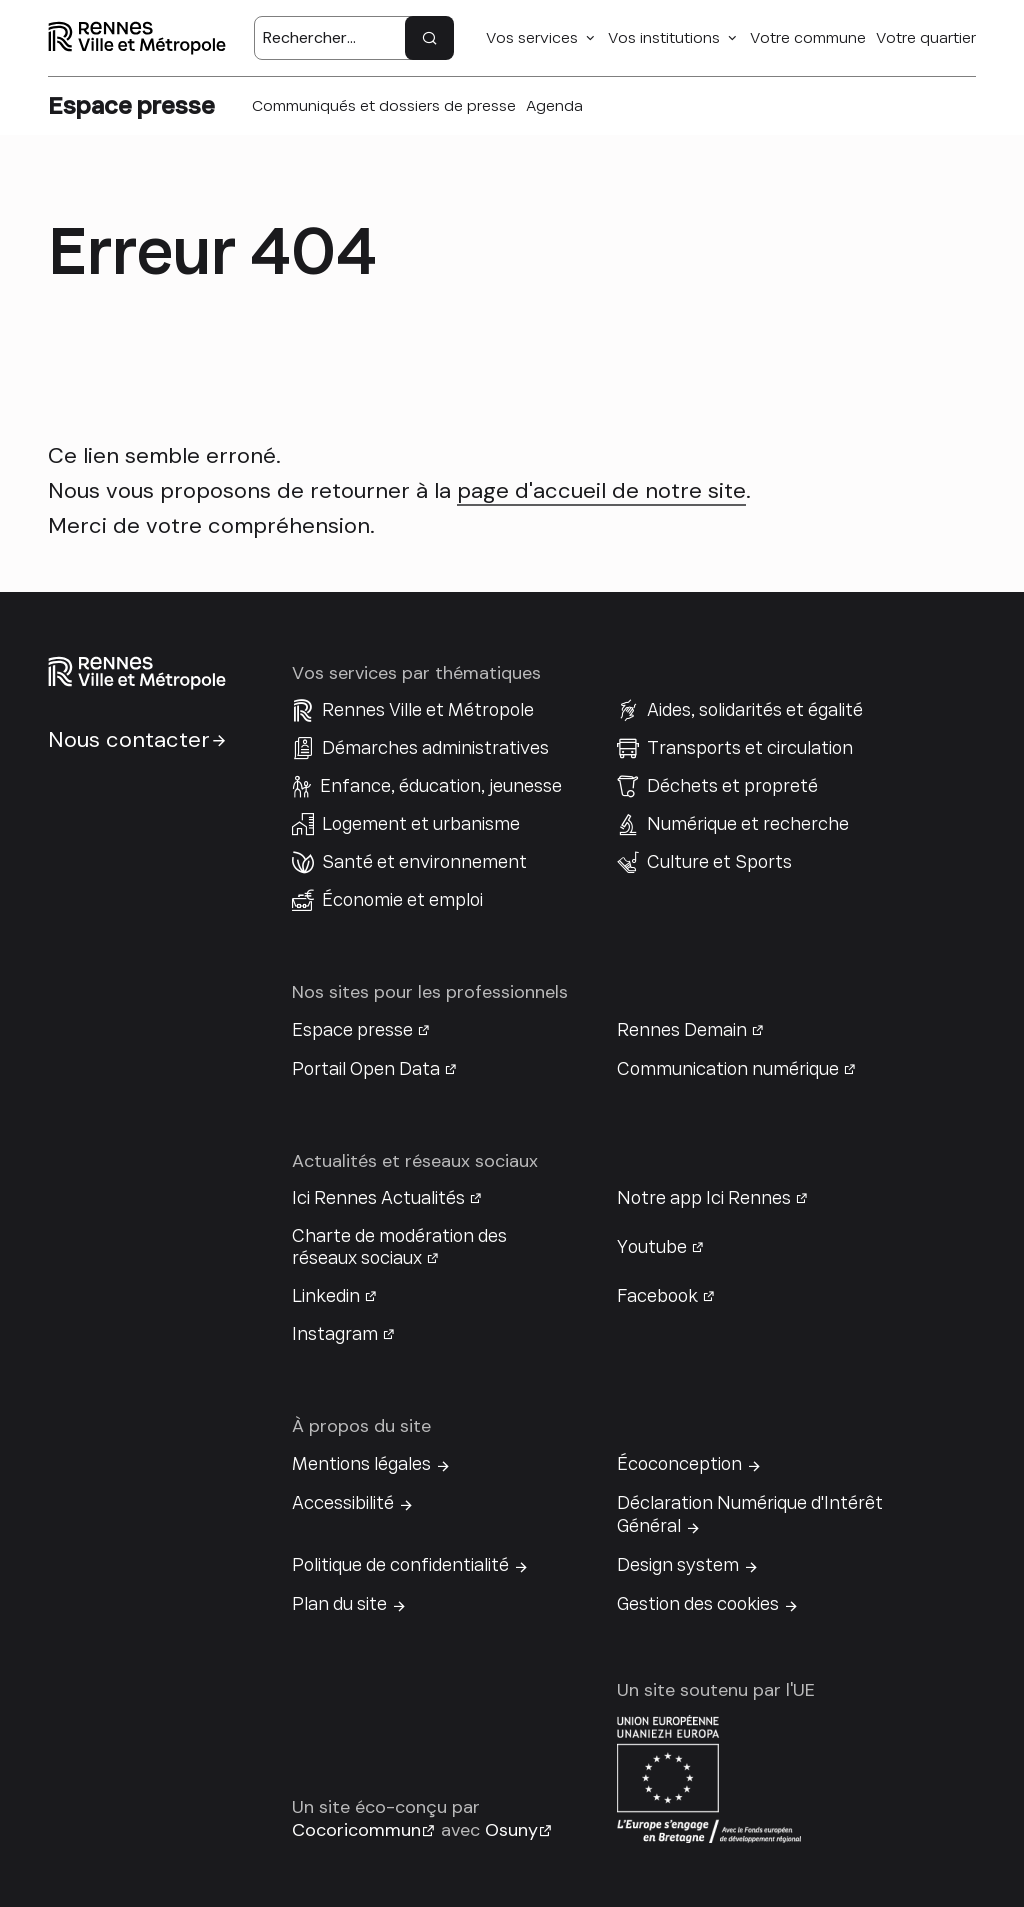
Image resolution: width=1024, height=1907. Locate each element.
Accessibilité (343, 1503)
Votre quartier (926, 38)
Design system (678, 1565)
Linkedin (326, 1296)
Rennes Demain (682, 1030)
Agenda (554, 106)
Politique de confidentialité (400, 1565)
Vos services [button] (532, 38)
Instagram (335, 1334)
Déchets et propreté (732, 786)
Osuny (511, 1830)
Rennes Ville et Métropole (428, 710)
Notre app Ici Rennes (704, 1198)
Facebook (657, 1296)
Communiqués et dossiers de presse (384, 106)
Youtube (652, 1247)
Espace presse (352, 1030)
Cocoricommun (356, 1830)
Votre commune (808, 38)
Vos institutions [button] (664, 38)
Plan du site (339, 1604)
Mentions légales (361, 1464)
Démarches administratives (435, 748)
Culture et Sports (719, 862)
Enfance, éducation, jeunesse (441, 786)
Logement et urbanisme (421, 824)
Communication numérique (728, 1069)
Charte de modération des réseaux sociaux (399, 1247)
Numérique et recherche (748, 824)
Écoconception (679, 1464)
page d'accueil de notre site (601, 490)
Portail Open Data (366, 1069)
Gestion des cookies (698, 1604)
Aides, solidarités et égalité (755, 710)
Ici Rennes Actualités (378, 1198)
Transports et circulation (750, 748)
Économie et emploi (402, 900)
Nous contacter (129, 739)
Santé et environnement (424, 862)
